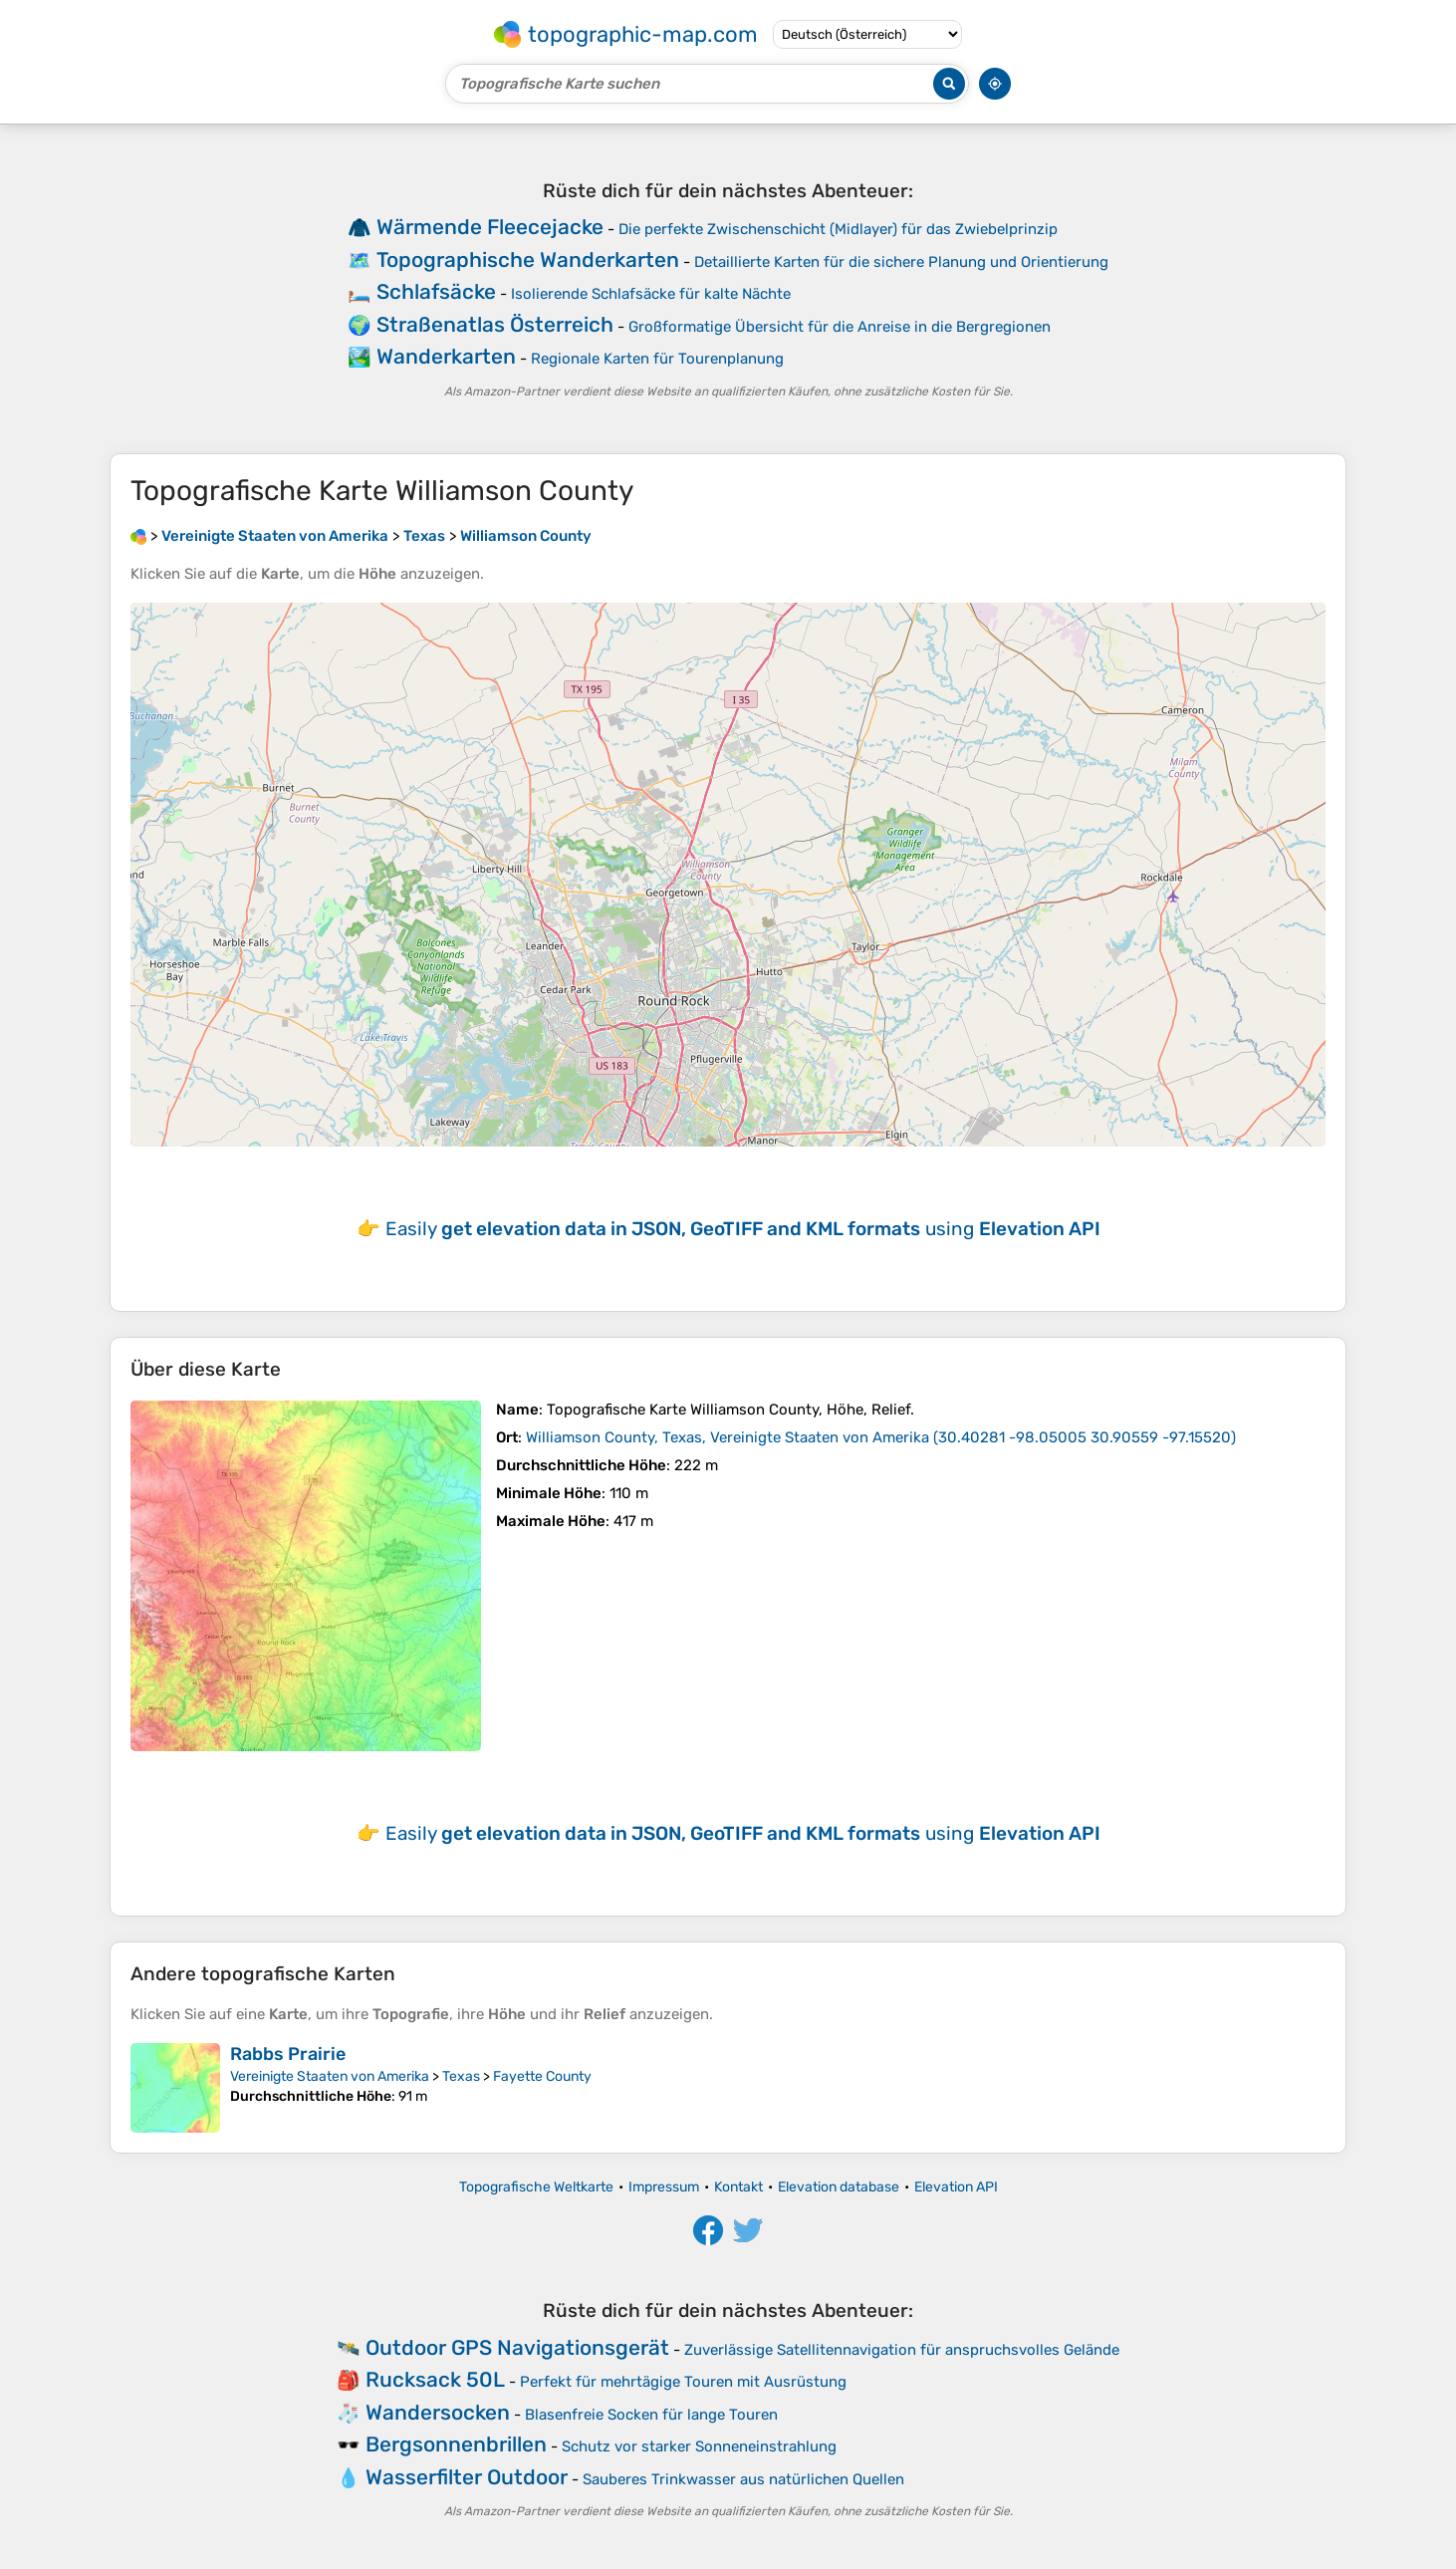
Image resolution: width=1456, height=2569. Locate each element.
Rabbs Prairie (288, 2054)
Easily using (742, 1228)
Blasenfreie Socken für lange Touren (651, 2415)
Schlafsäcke (436, 291)
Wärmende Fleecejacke (490, 226)
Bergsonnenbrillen (456, 2444)
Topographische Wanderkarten (527, 259)
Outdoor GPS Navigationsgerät (517, 2347)
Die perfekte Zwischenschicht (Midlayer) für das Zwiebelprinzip (838, 229)
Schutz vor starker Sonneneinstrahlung (699, 2446)
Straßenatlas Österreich (494, 324)
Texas (461, 2076)
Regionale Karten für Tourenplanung (657, 359)
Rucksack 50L (435, 2379)
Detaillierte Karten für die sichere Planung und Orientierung (901, 262)
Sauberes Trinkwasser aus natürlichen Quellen (743, 2479)
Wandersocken (437, 2412)
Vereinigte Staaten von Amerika (329, 2076)
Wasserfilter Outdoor (466, 2476)
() (881, 1437)
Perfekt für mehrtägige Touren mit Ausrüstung (683, 2382)
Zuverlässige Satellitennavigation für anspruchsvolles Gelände (901, 2350)
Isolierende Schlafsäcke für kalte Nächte (651, 294)
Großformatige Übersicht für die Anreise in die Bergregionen (839, 327)
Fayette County (542, 2076)
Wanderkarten (446, 356)
